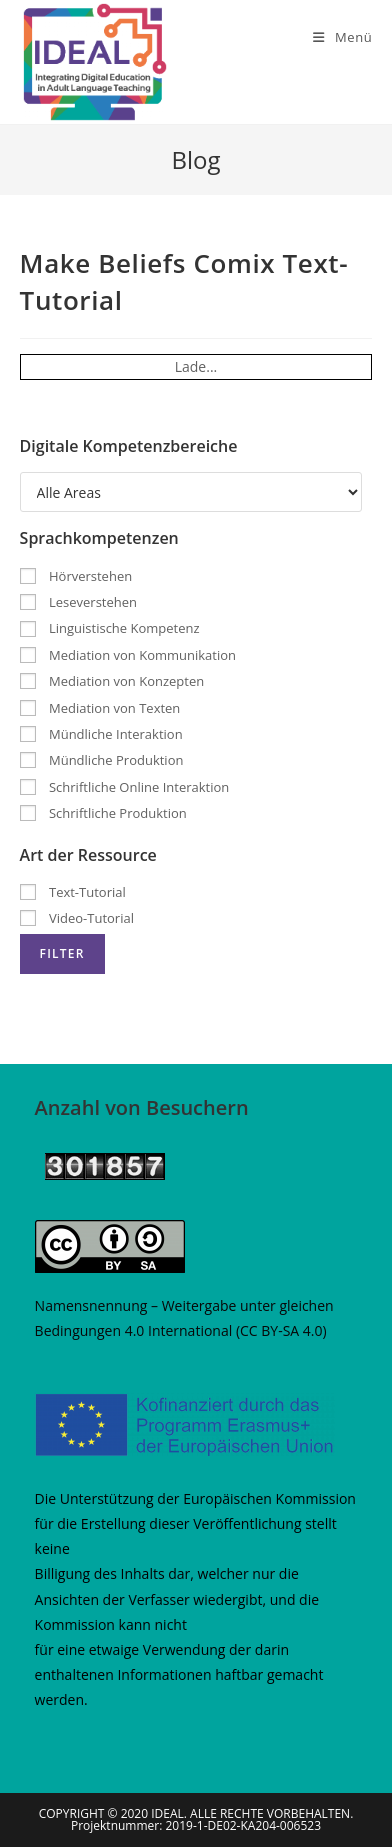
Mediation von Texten (100, 708)
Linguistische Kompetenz (110, 628)
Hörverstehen (76, 576)
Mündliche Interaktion (101, 734)
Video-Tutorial (77, 918)
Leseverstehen (78, 602)
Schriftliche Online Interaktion (125, 787)
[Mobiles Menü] (342, 37)
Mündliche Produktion (102, 760)
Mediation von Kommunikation (128, 655)
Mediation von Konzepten (112, 681)
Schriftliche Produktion (103, 813)
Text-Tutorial (73, 892)
